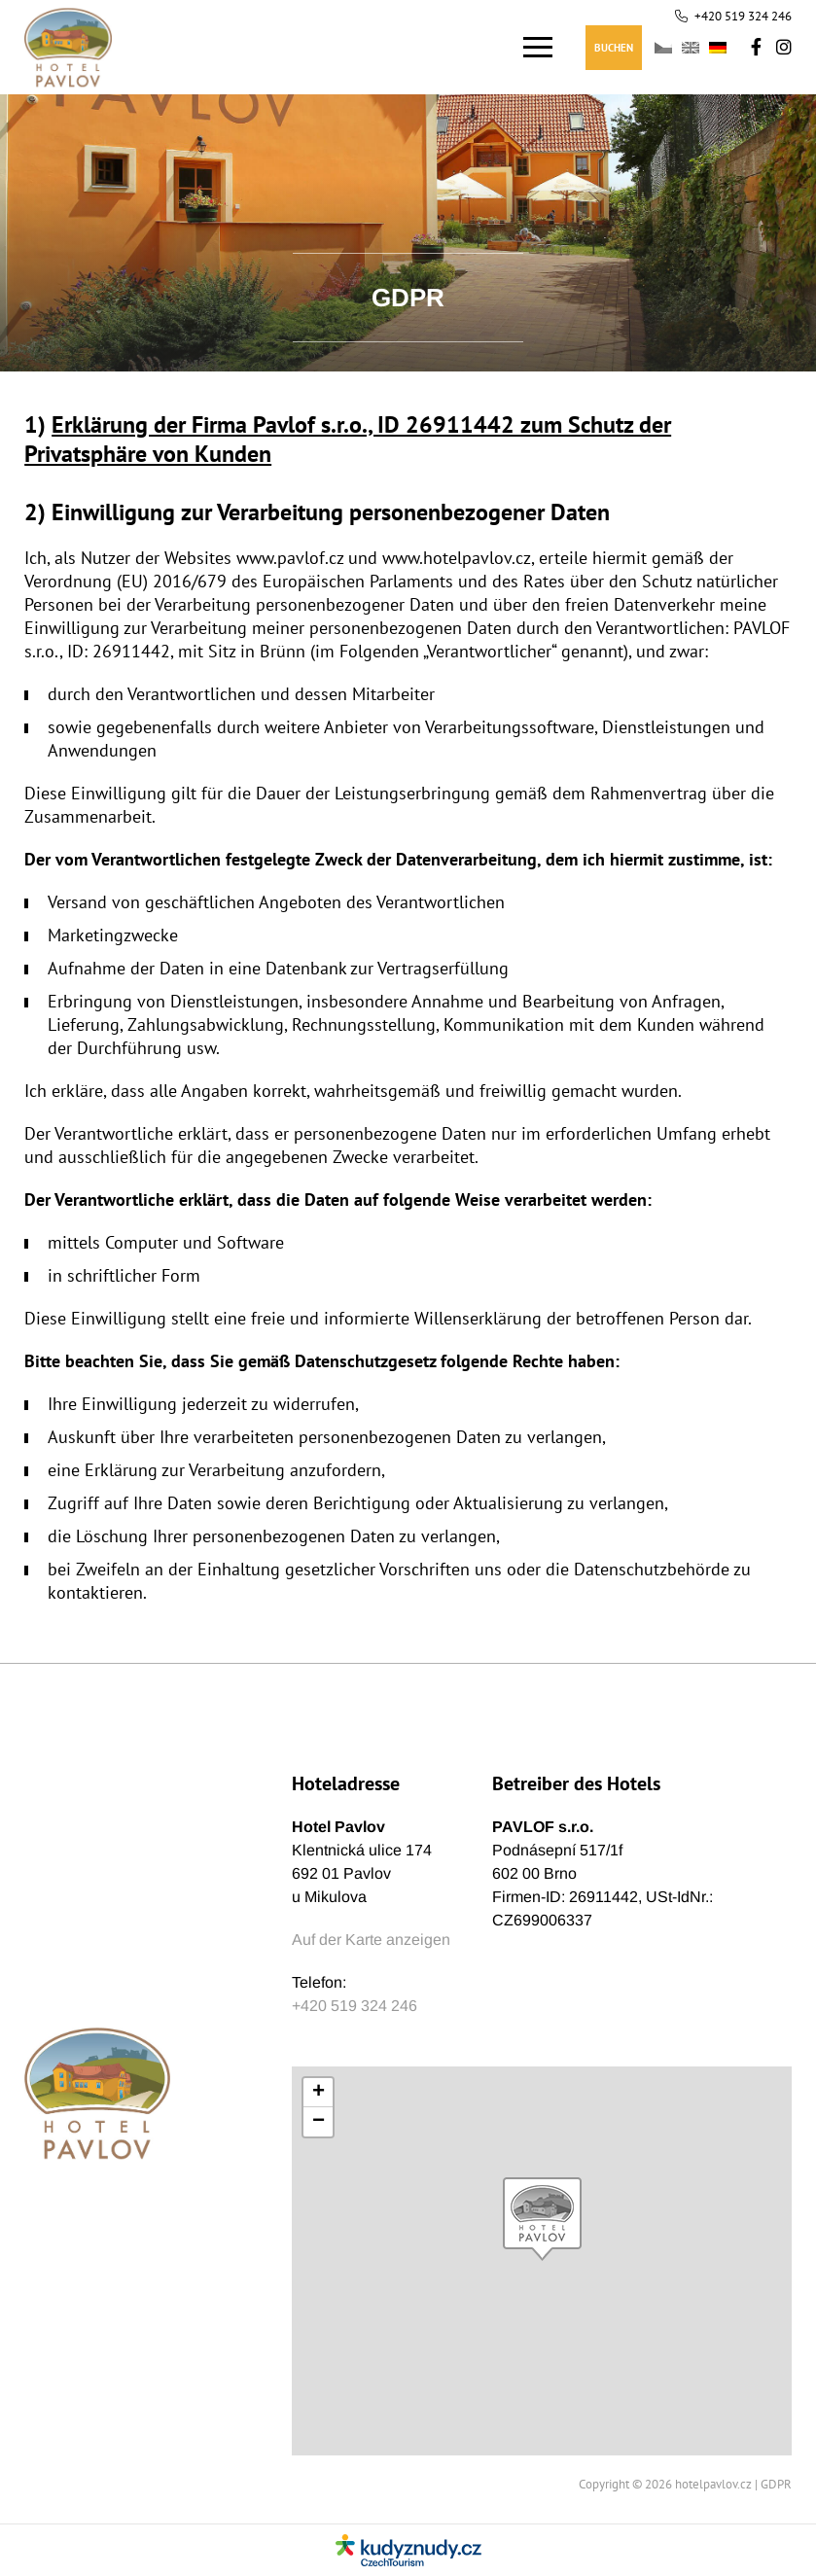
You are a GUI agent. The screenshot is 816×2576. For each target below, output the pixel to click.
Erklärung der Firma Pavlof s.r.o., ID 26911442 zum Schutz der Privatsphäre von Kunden (347, 439)
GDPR (776, 2484)
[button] (542, 2219)
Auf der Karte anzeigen (371, 1939)
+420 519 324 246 (743, 16)
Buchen (613, 47)
